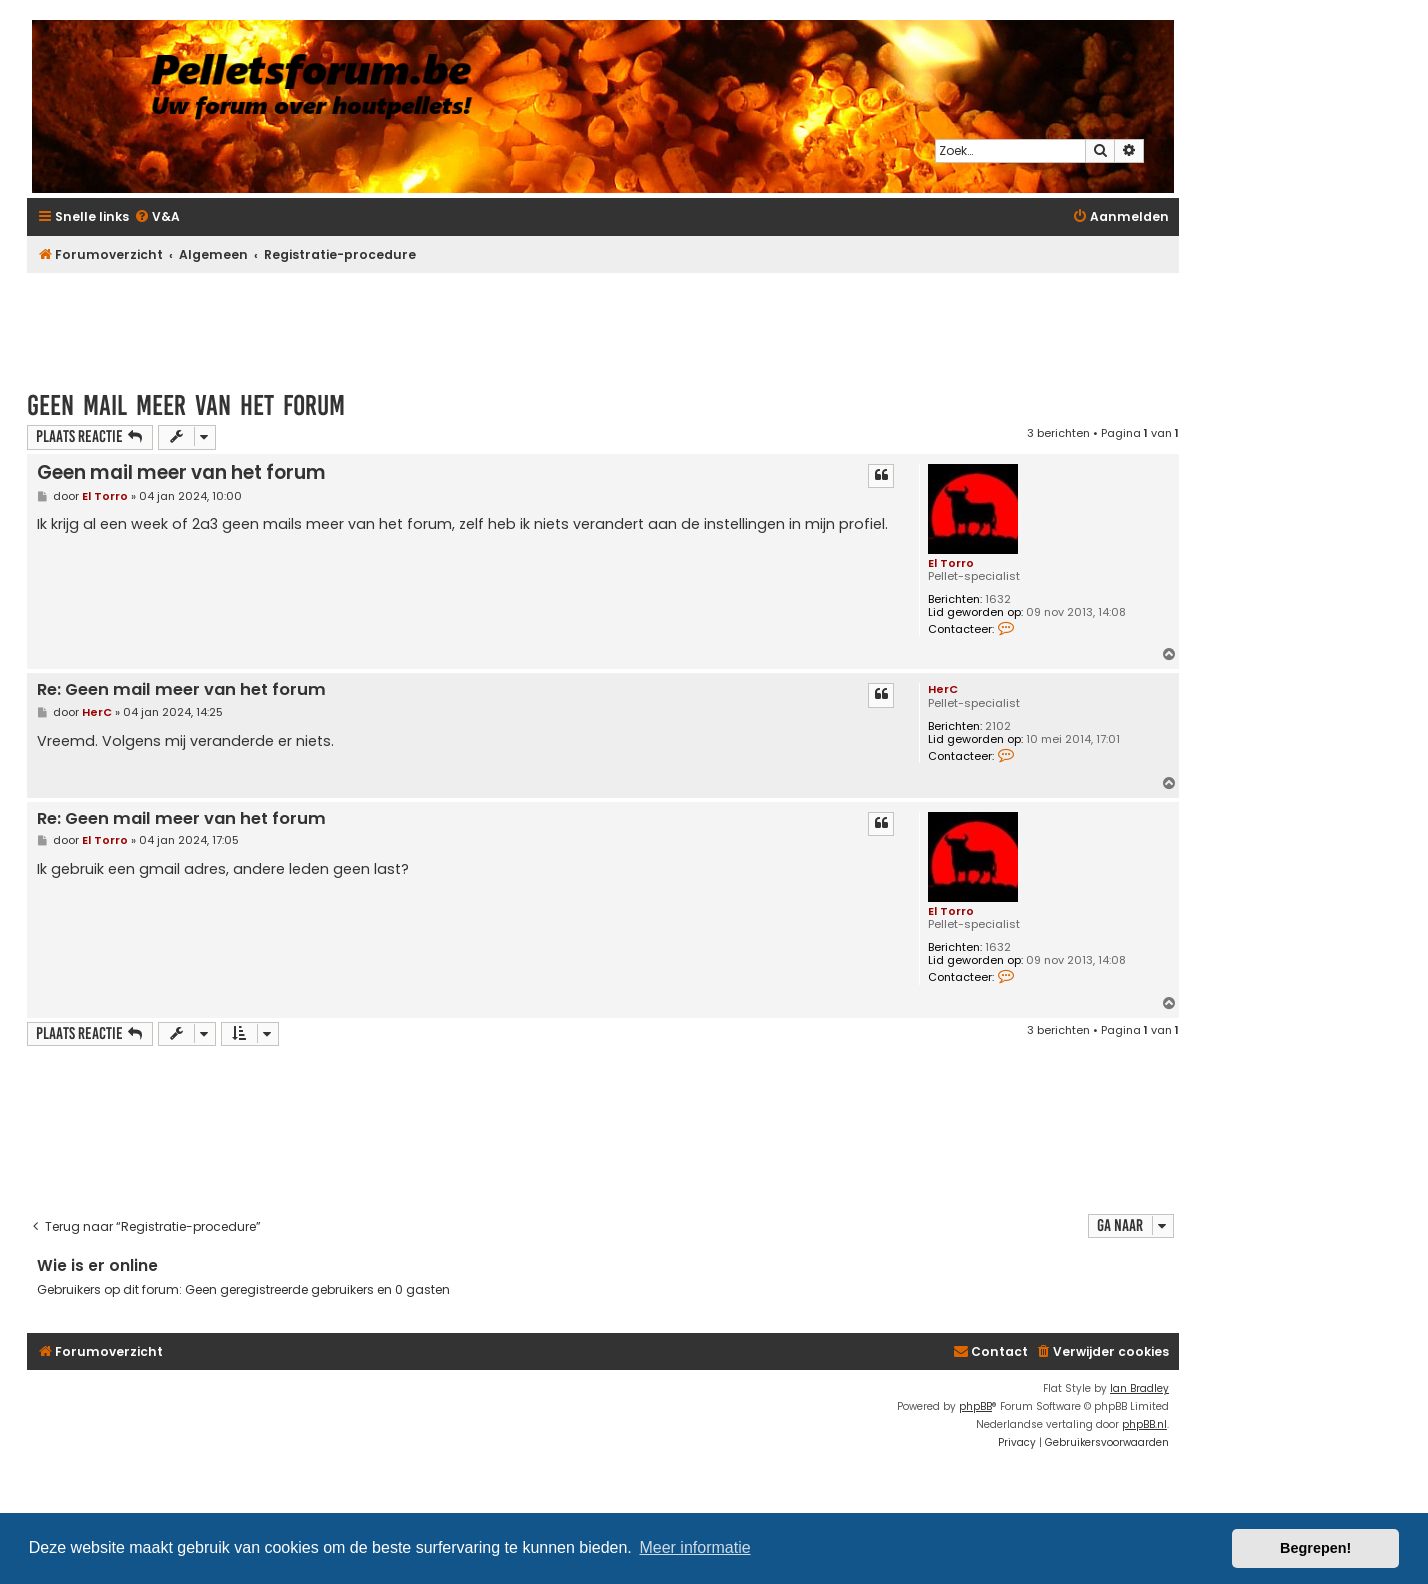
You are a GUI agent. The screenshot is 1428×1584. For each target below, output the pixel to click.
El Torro (951, 563)
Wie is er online (97, 1265)
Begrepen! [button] (1315, 1548)
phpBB (975, 1406)
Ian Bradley (1139, 1388)
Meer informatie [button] (694, 1547)
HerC (943, 689)
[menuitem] (157, 217)
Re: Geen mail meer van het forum (181, 690)
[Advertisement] (603, 322)
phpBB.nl (1144, 1424)
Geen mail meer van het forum (186, 405)
